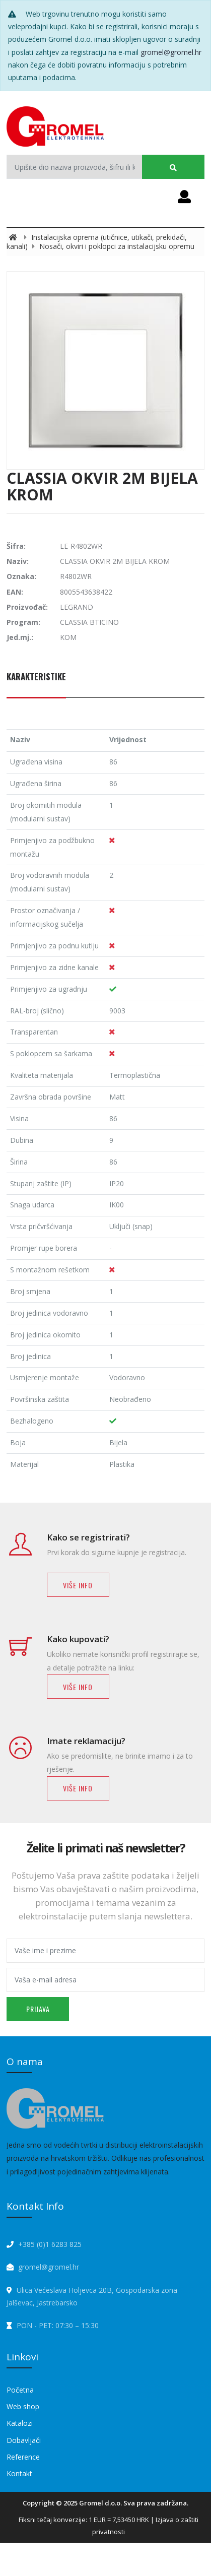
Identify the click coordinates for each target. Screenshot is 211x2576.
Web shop (23, 2406)
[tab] (36, 682)
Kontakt (19, 2473)
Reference (23, 2457)
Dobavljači (24, 2440)
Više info (78, 1585)
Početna (20, 2390)
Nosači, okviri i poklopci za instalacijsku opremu (116, 246)
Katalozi (20, 2423)
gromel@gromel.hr (170, 52)
